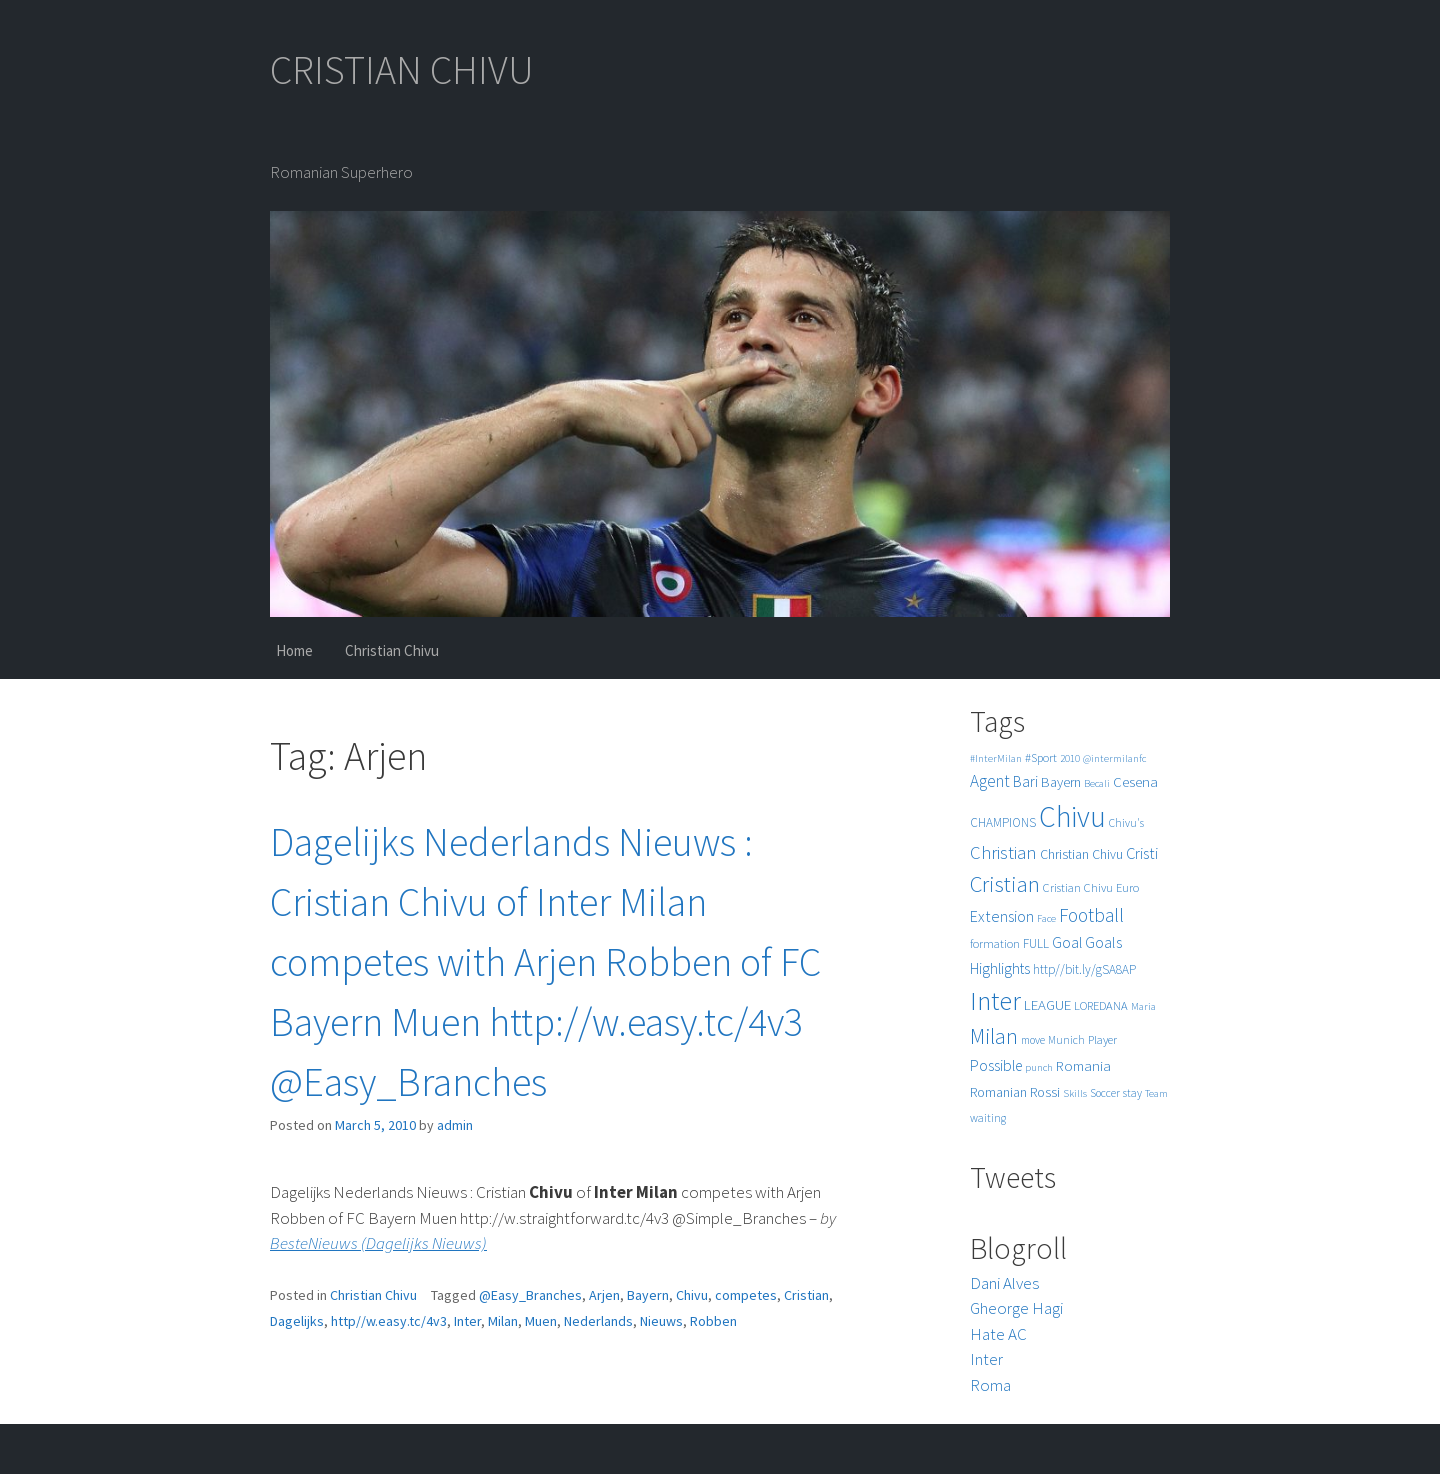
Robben (713, 1321)
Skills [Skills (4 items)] (1075, 1093)
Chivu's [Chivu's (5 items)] (1126, 823)
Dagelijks (297, 1321)
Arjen (604, 1295)
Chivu (692, 1295)
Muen (541, 1321)
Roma (990, 1385)
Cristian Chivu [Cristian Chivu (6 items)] (1078, 887)
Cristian (806, 1295)
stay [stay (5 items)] (1132, 1093)
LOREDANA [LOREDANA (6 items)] (1101, 1005)
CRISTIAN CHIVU (402, 70)
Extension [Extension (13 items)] (1002, 916)
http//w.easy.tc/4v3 (389, 1321)
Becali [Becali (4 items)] (1097, 783)
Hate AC (998, 1334)
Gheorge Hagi (1016, 1308)
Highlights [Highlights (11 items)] (1000, 968)
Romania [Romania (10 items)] (1083, 1065)
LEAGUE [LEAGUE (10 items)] (1047, 1004)
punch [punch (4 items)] (1039, 1067)
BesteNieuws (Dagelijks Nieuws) (378, 1243)
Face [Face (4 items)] (1046, 918)
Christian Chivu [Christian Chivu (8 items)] (1081, 854)
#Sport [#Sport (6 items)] (1041, 757)
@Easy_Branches (530, 1295)
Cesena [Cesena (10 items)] (1135, 781)
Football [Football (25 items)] (1091, 915)
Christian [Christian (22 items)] (1003, 852)
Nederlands (598, 1321)
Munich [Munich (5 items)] (1066, 1040)
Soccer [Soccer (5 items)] (1105, 1093)
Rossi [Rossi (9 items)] (1045, 1092)
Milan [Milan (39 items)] (994, 1036)
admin (455, 1125)
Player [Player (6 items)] (1102, 1039)
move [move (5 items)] (1033, 1040)
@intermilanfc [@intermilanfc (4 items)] (1114, 758)
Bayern (648, 1295)
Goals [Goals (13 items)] (1103, 942)
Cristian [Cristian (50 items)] (1005, 883)
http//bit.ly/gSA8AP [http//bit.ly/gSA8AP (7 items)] (1084, 969)
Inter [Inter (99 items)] (995, 1000)
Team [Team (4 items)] (1156, 1093)
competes (746, 1295)
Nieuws (661, 1321)
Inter (467, 1321)
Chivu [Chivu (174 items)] (1072, 816)
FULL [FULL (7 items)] (1036, 943)
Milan (503, 1321)
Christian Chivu (392, 650)
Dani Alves (1004, 1283)
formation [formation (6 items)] (995, 943)
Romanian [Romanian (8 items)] (998, 1092)
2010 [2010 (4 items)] (1070, 758)
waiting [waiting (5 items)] (988, 1118)
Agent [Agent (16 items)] (990, 781)
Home (294, 650)
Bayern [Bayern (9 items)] (1061, 782)
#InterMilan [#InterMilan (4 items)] (996, 758)
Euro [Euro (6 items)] (1127, 887)
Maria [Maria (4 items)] (1143, 1006)
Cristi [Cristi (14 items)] (1142, 853)
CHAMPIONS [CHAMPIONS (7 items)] (1003, 822)
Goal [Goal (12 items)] (1067, 942)
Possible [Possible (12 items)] (996, 1065)
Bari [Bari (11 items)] (1025, 781)
